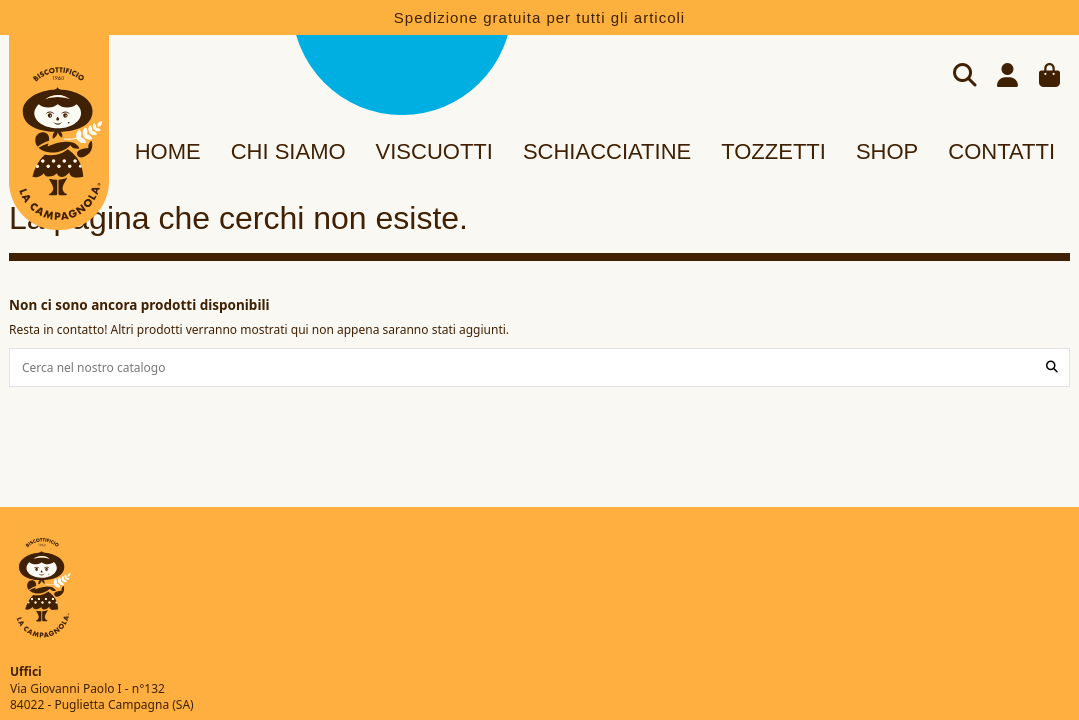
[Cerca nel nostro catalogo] (1052, 367)
